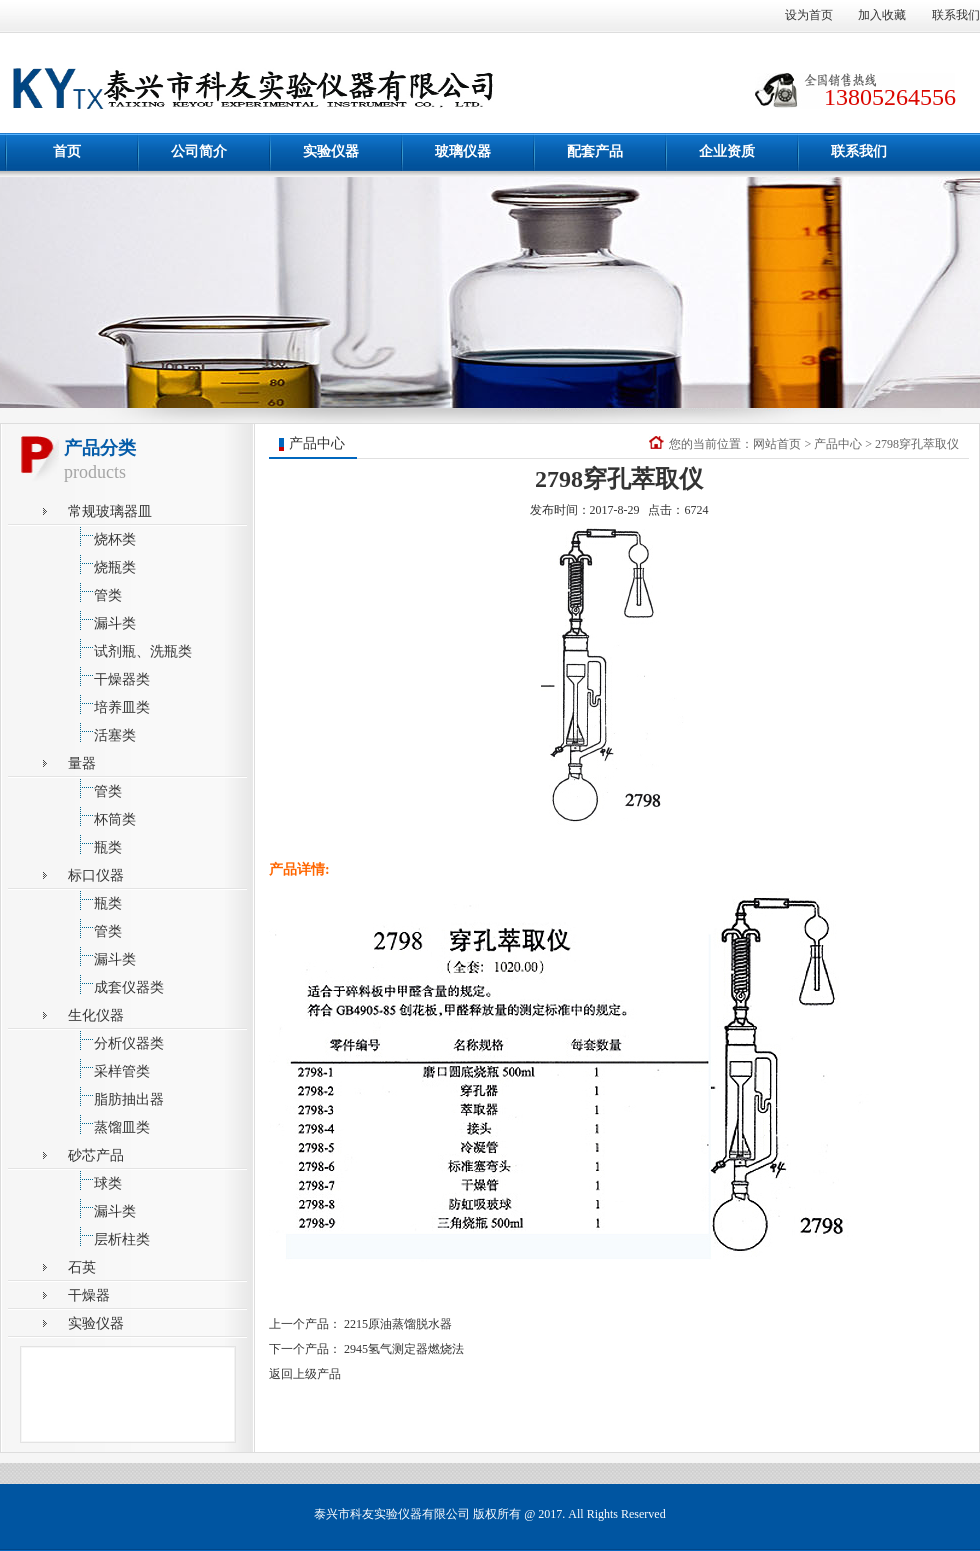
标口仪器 (96, 875)
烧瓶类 (102, 564)
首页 (67, 151)
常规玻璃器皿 (110, 511)
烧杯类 (102, 536)
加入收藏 (882, 15)
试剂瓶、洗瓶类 (130, 648)
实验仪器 (331, 151)
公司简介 (199, 151)
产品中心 (838, 444)
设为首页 (809, 15)
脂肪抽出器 (116, 1096)
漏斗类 (102, 620)
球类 (95, 1180)
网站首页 (777, 444)
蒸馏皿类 (109, 1124)
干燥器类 (109, 676)
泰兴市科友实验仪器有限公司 (392, 1514)
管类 (95, 592)
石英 (82, 1267)
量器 (82, 763)
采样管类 (109, 1068)
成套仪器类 (116, 984)
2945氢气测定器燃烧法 (404, 1349)
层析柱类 (109, 1236)
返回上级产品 (305, 1374)
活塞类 (102, 732)
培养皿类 (109, 704)
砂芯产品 (96, 1155)
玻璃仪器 (463, 151)
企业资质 (727, 151)
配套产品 (595, 151)
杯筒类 (102, 816)
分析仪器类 (116, 1040)
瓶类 (95, 844)
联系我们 (956, 15)
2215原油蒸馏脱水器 (398, 1324)
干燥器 (89, 1295)
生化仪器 (96, 1015)
